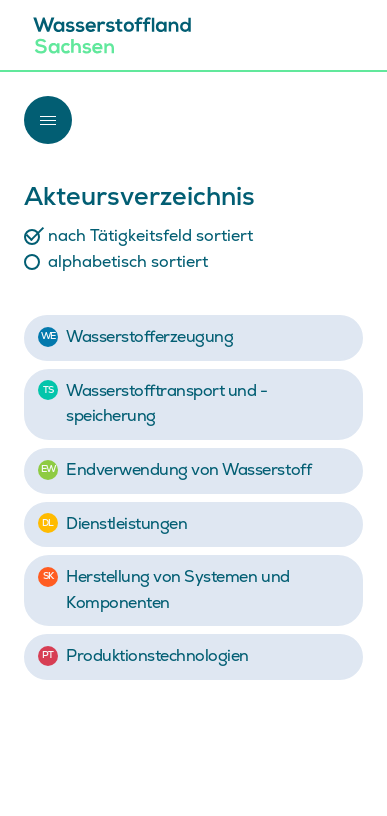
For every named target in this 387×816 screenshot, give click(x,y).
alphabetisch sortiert (128, 262)
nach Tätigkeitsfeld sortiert (150, 236)
